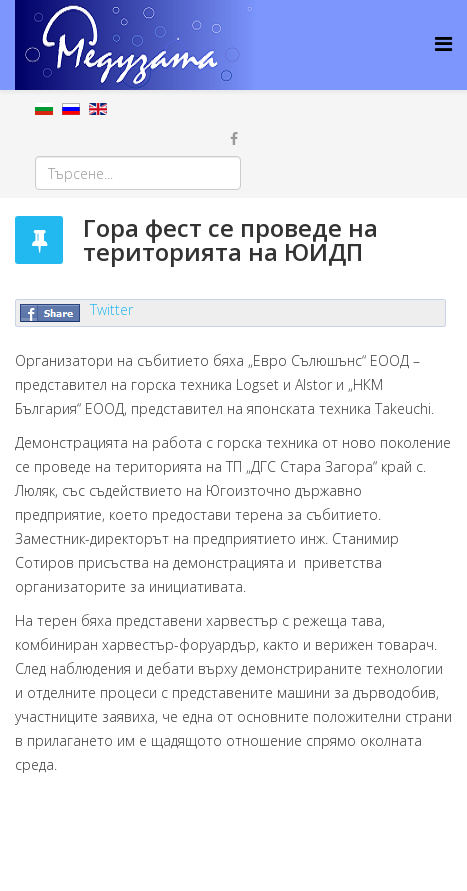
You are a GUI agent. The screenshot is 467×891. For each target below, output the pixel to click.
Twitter (111, 309)
